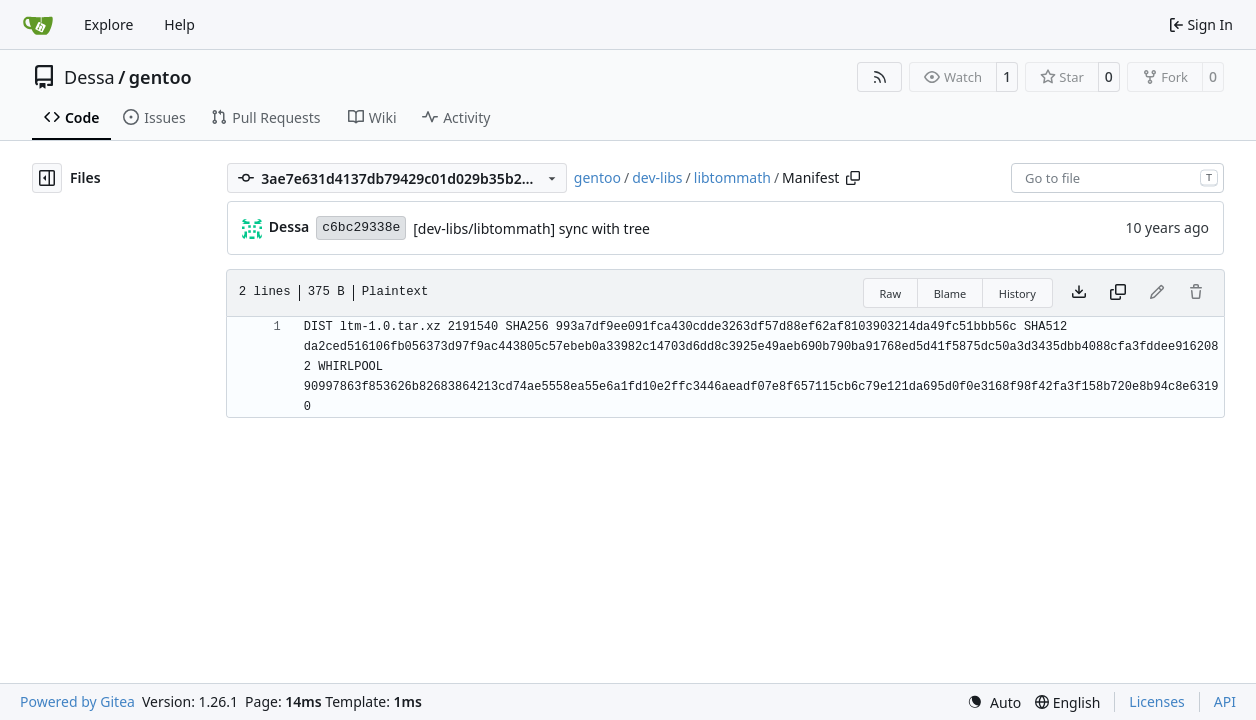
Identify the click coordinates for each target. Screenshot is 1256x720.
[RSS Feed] (880, 77)
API (1225, 701)
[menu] (994, 702)
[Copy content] (1118, 293)
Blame (950, 293)
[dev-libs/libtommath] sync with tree (531, 228)
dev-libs (657, 177)
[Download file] (1079, 293)
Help (179, 24)
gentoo (160, 77)
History (1017, 293)
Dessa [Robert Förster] (289, 226)
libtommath (732, 177)
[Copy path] (853, 178)
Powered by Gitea (77, 701)
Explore (108, 24)
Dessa (89, 77)
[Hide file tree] (47, 178)
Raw (891, 293)
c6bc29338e (361, 227)
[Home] (38, 25)
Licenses (1157, 701)
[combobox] (1117, 178)
